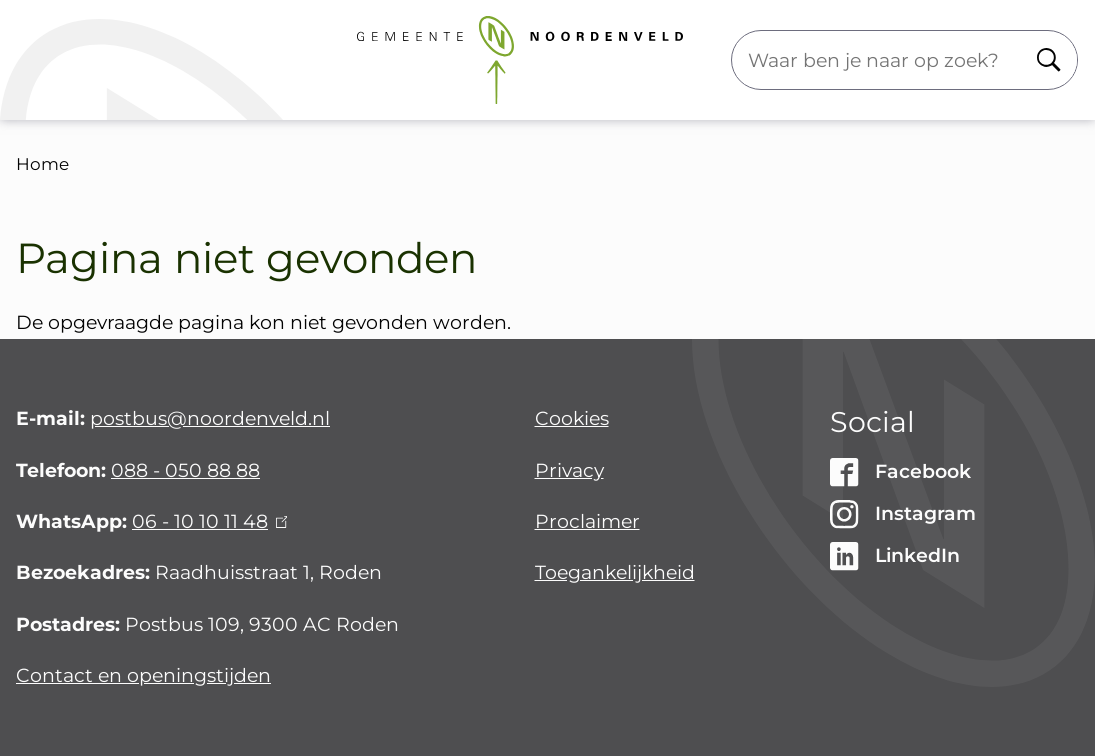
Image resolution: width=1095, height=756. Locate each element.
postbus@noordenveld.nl (210, 418)
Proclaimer (587, 521)
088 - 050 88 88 (185, 470)
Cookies (572, 418)
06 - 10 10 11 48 (209, 521)
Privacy (569, 470)
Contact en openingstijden (143, 675)
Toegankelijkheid (615, 572)
